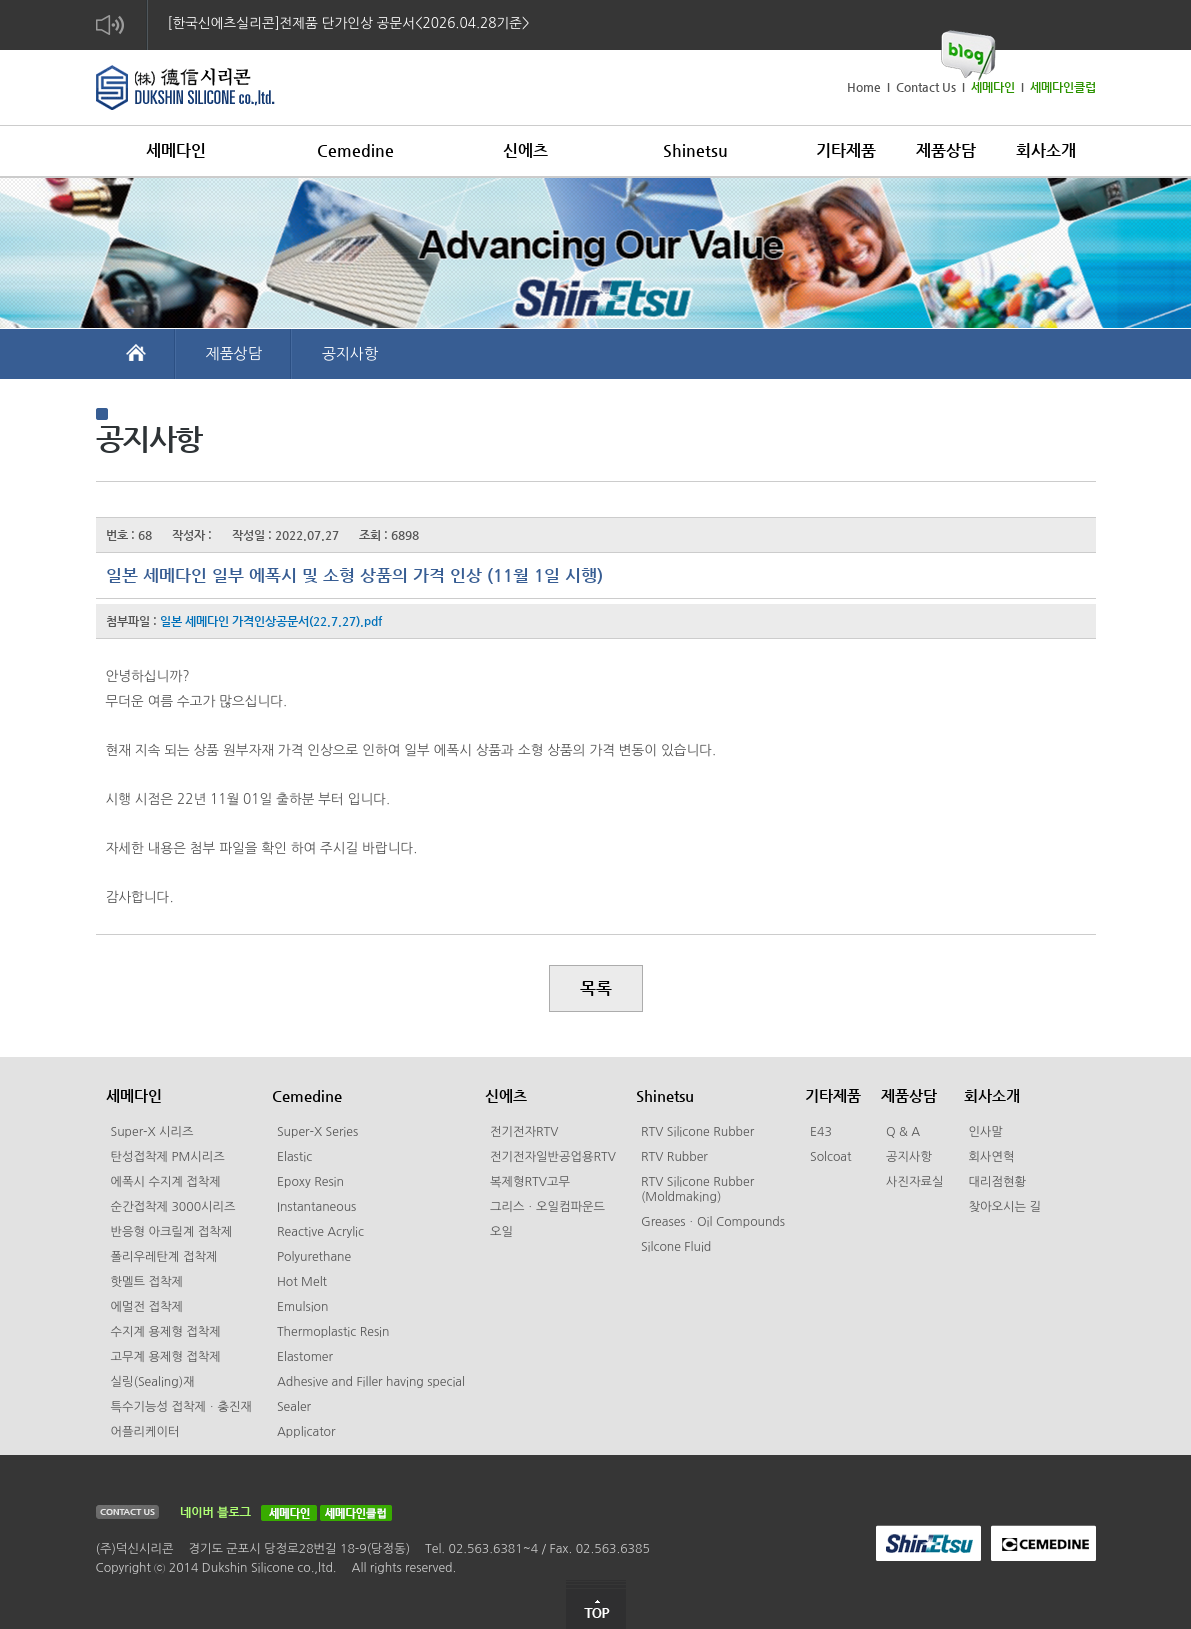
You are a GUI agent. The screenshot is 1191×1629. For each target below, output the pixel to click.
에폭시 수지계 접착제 (166, 1182)
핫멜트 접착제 (147, 1282)
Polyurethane (314, 1257)
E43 (821, 1132)
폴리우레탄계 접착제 (164, 1257)
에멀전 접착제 (147, 1307)
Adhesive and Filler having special (371, 1382)
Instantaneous (316, 1207)
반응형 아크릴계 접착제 (172, 1232)
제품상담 (234, 353)
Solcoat (831, 1157)
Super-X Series (317, 1132)
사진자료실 (915, 1182)
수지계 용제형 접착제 (166, 1332)
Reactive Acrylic (320, 1232)
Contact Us (926, 87)
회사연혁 (992, 1157)
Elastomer (305, 1357)
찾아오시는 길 (1005, 1207)
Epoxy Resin (310, 1182)
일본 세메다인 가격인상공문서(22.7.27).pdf (271, 621)
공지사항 (350, 353)
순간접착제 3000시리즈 (173, 1207)
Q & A (903, 1132)
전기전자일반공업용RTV (553, 1157)
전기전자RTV (524, 1132)
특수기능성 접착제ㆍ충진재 (181, 1407)
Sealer (294, 1407)
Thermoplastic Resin (333, 1332)
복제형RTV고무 (530, 1182)
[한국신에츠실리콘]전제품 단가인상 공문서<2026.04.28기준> (349, 23)
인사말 (986, 1132)
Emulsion (303, 1307)
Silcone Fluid (676, 1247)
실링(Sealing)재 (153, 1382)
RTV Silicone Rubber (697, 1132)
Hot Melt (302, 1282)
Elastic (294, 1157)
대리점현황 (998, 1182)
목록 (596, 988)
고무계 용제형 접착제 (166, 1357)
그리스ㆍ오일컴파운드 (547, 1207)
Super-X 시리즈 (152, 1132)
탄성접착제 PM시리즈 (168, 1157)
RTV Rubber (674, 1157)
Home (864, 87)
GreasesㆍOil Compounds (713, 1222)
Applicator (306, 1432)
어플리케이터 (145, 1432)
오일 (501, 1232)
